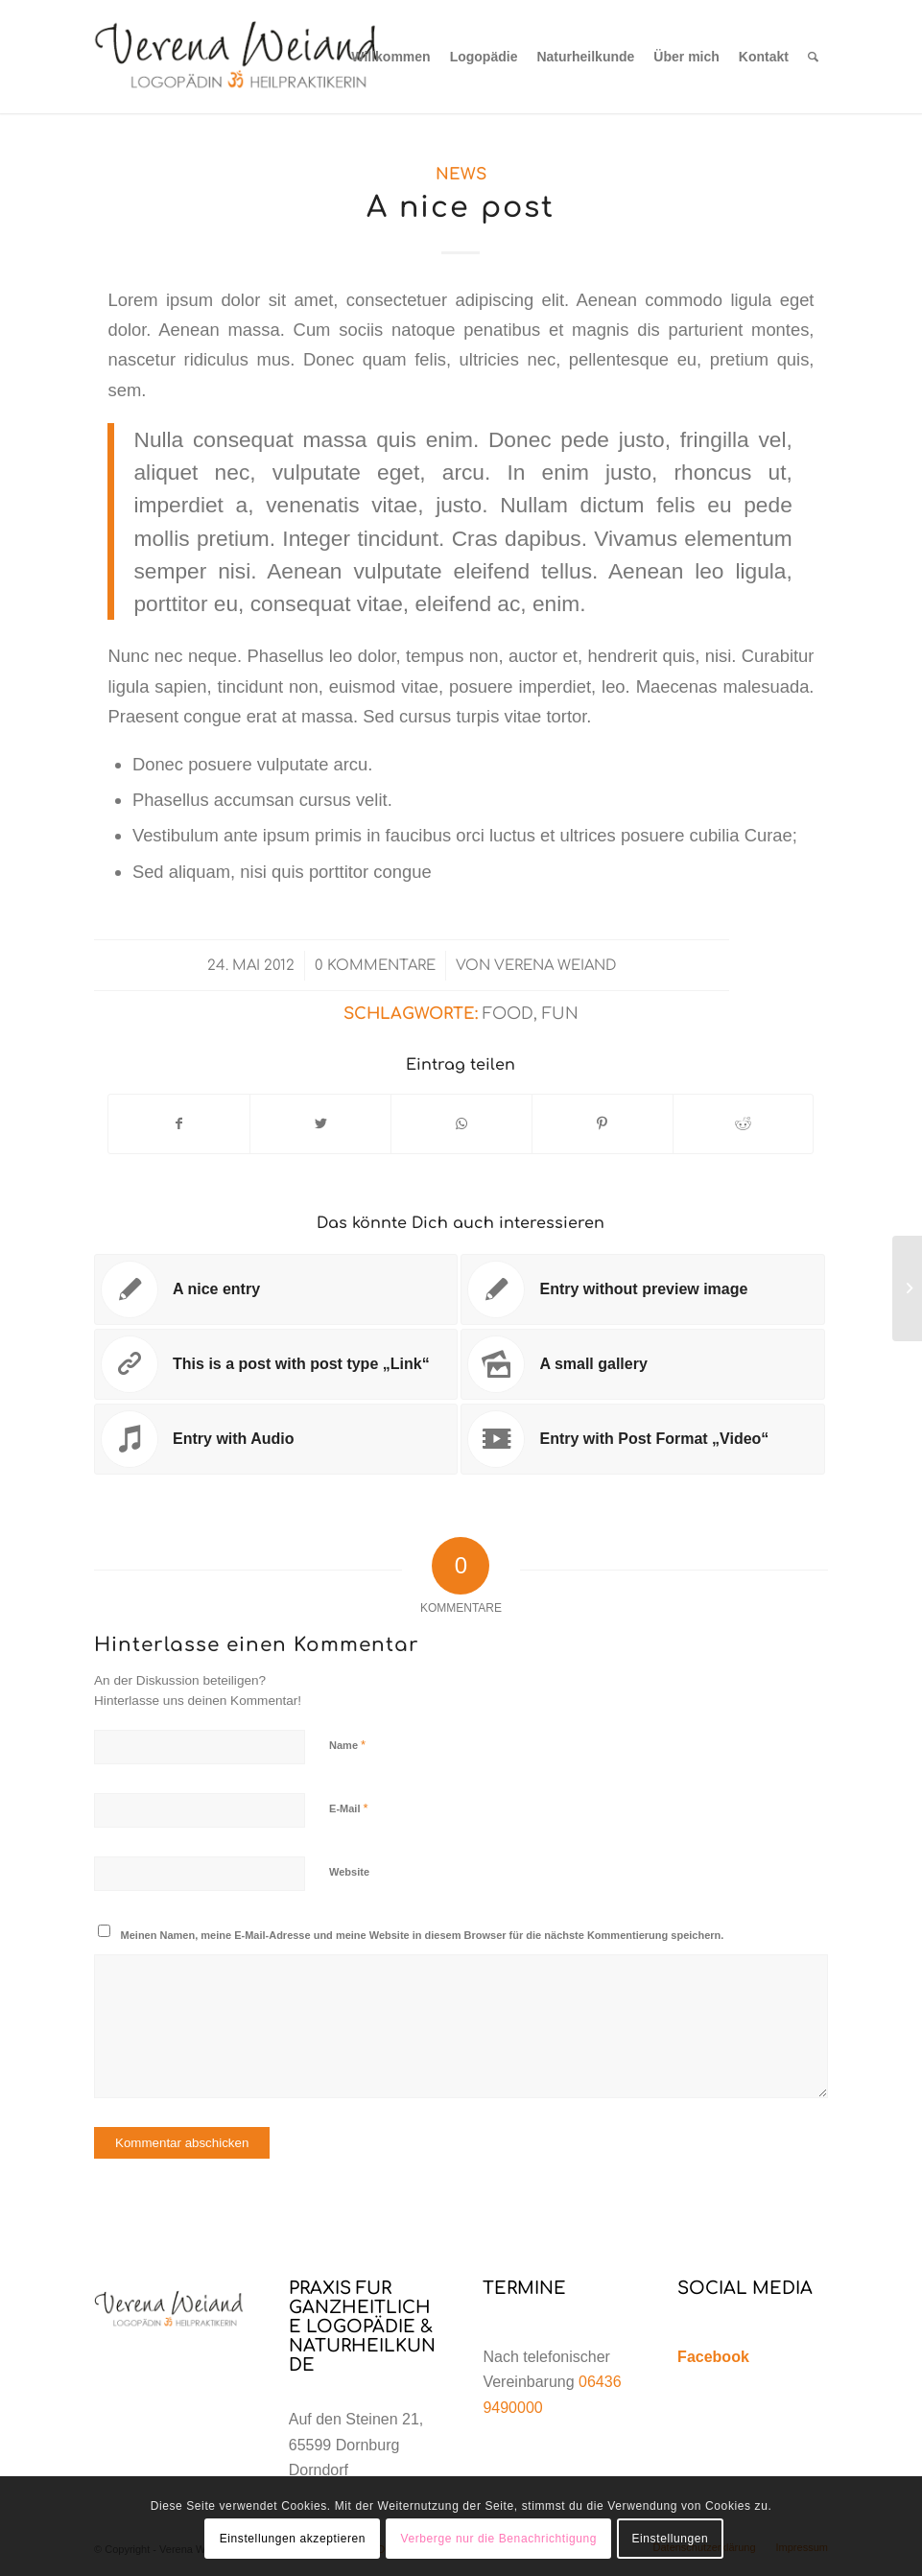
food (508, 1013)
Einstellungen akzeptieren (293, 2538)
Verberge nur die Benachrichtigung (498, 2538)
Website (349, 1872)
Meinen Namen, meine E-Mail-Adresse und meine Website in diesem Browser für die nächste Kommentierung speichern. (422, 1935)
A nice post (460, 208)
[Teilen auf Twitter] (320, 1124)
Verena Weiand (555, 965)
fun (560, 1013)
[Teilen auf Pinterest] (602, 1124)
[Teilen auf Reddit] (744, 1124)
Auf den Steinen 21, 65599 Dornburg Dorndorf (356, 2444)
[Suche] (813, 56)
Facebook (713, 2357)
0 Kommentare (375, 965)
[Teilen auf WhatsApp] (461, 1124)
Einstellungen (669, 2538)
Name (347, 1744)
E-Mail (348, 1808)
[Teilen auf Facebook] (178, 1124)
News (461, 174)
